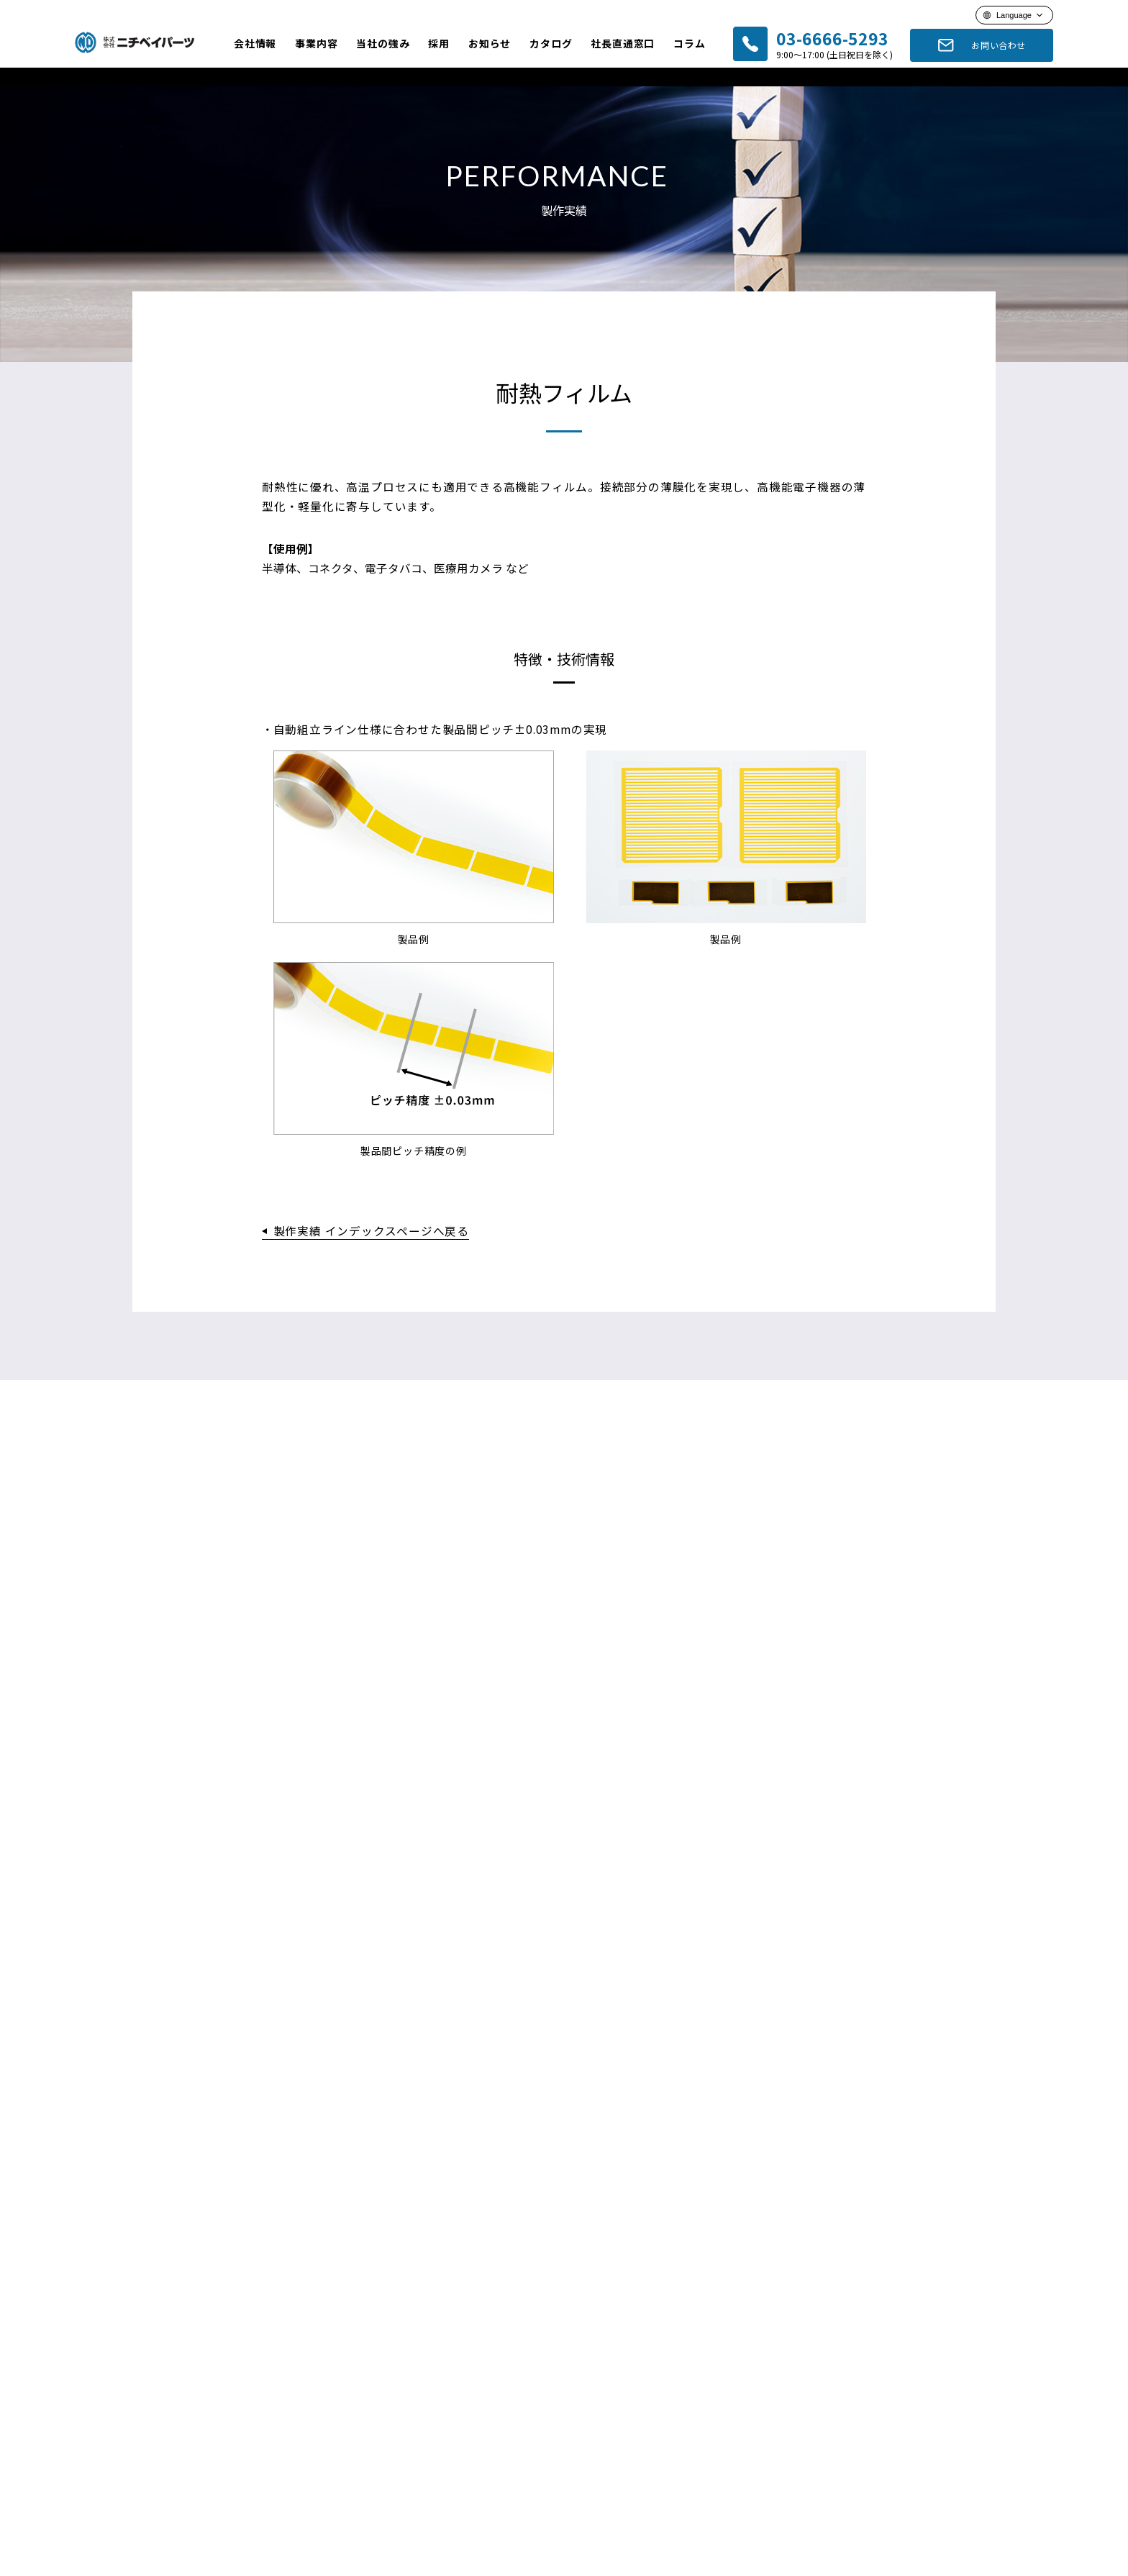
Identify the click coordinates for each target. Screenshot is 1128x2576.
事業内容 (316, 43)
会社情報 (255, 43)
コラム (689, 43)
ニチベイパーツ (137, 42)
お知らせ (489, 43)
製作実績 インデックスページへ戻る (371, 1244)
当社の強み (382, 43)
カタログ (550, 43)
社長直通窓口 (623, 43)
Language (1014, 15)
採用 (439, 43)
